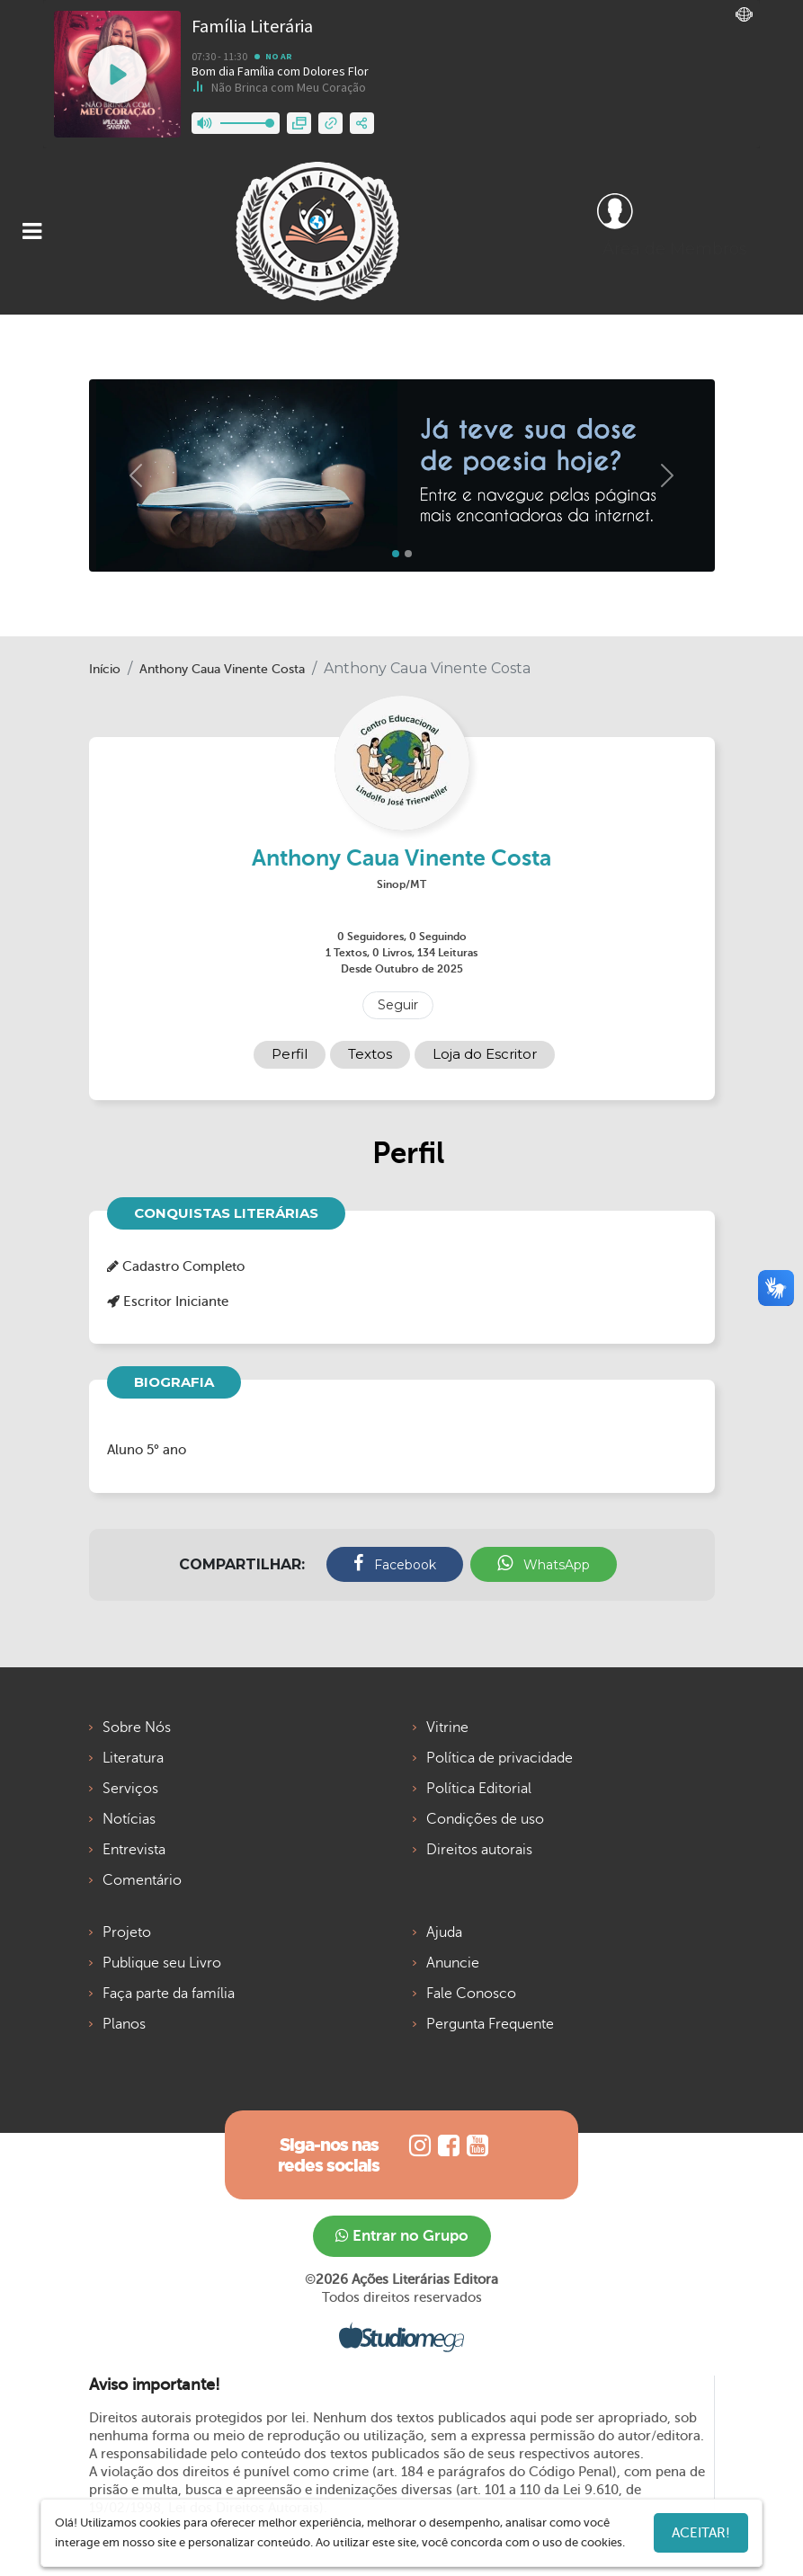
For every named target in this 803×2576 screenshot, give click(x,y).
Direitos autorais (479, 1850)
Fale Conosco (471, 1993)
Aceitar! (701, 2533)
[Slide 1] (408, 553)
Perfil (290, 1053)
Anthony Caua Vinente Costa (222, 669)
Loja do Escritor (485, 1053)
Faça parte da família (169, 1993)
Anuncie (452, 1963)
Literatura (133, 1758)
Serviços (130, 1789)
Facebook (394, 1563)
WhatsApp (543, 1563)
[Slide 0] (395, 553)
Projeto (127, 1932)
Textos (370, 1053)
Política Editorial (478, 1789)
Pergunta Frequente (490, 2024)
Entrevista (134, 1850)
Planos (124, 2024)
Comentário (142, 1880)
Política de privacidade (499, 1758)
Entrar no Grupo (401, 2235)
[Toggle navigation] (32, 231)
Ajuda (444, 1932)
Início (104, 669)
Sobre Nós (137, 1727)
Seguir (398, 1005)
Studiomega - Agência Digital (401, 2337)
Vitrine (447, 1727)
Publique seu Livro (162, 1963)
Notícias (129, 1819)
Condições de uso (485, 1819)
